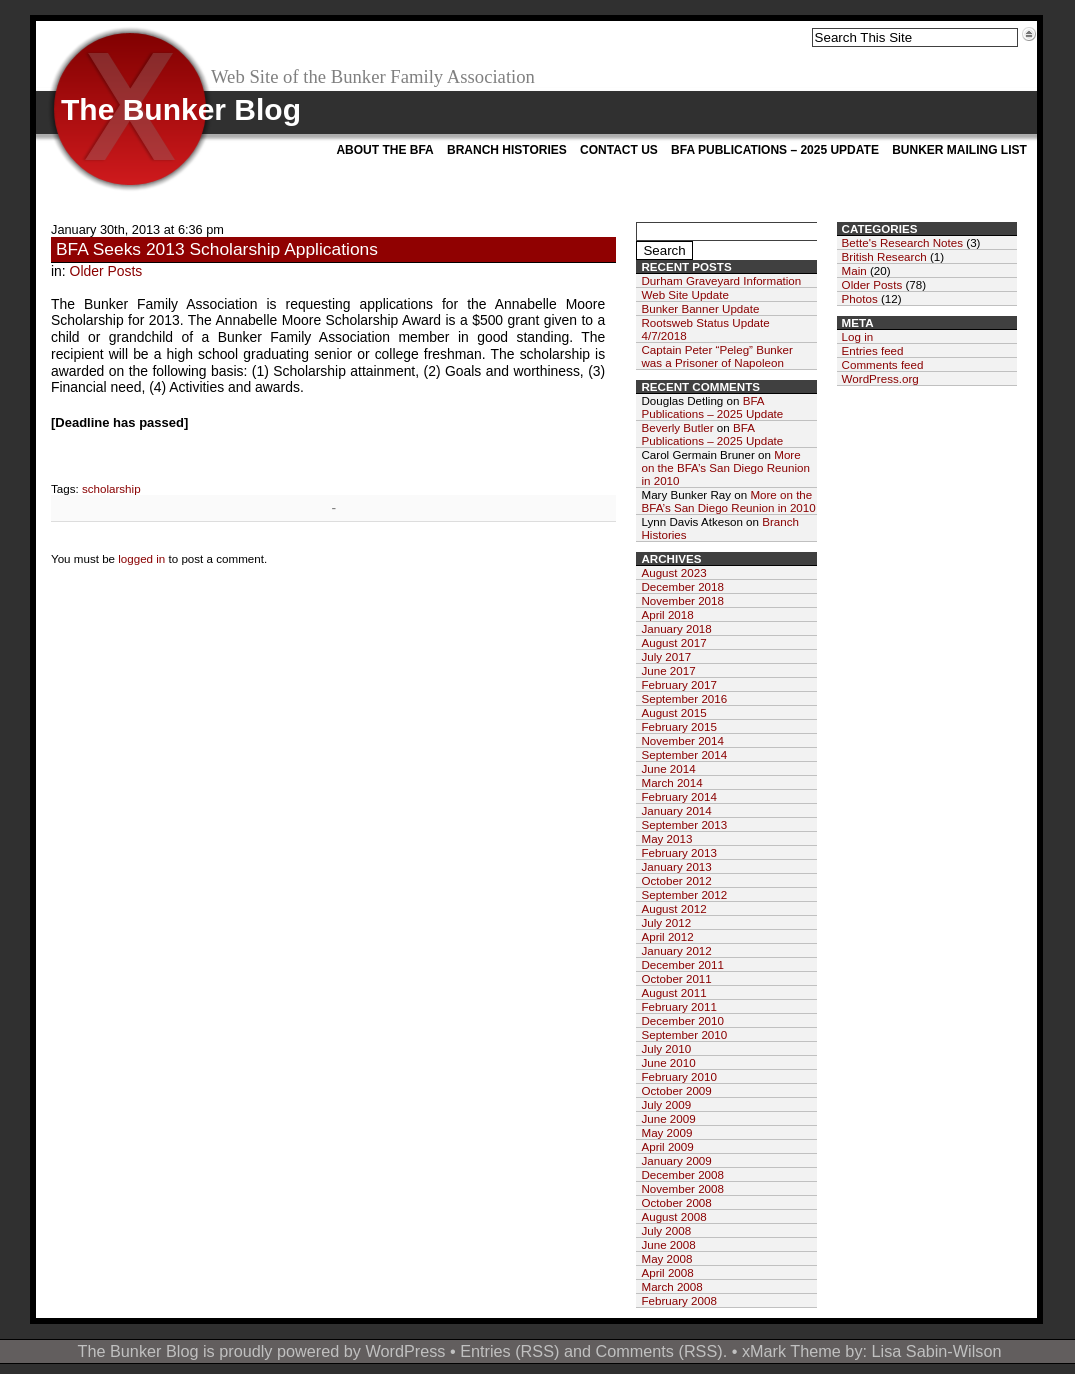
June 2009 (668, 1118)
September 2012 (684, 894)
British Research (884, 256)
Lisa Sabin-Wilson (937, 1351)
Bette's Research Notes (902, 242)
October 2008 (676, 1202)
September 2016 (684, 698)
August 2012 (673, 908)
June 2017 (668, 670)
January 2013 (676, 866)
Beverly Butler (677, 427)
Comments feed (883, 364)
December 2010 (682, 1020)
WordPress (405, 1351)
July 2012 (666, 922)
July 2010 (666, 1048)
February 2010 (678, 1076)
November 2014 (682, 740)
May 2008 (666, 1258)
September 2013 (684, 824)
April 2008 (667, 1272)
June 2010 (668, 1062)
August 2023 (673, 572)
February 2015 (678, 726)
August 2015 (673, 712)
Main (854, 270)
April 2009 (667, 1146)
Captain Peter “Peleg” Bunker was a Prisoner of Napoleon (716, 356)
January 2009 (676, 1160)
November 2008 (682, 1188)
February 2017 (678, 684)
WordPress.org (880, 378)
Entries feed (873, 350)
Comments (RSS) (658, 1351)
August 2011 (673, 992)
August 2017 (673, 642)
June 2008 (668, 1244)
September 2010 (684, 1034)
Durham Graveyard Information (721, 280)
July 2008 (666, 1230)
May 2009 (666, 1132)
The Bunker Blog (181, 109)
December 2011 (682, 964)
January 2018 (676, 628)
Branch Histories (507, 150)
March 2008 (671, 1286)
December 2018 (682, 586)
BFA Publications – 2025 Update (775, 150)
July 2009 (666, 1104)
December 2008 (682, 1174)
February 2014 (678, 796)
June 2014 (668, 768)
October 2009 (676, 1090)
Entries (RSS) (509, 1351)
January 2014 (676, 810)
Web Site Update (684, 294)
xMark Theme (791, 1351)
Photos (860, 298)
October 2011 (676, 978)
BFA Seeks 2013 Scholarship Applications (217, 249)
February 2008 (678, 1300)
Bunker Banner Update (700, 308)
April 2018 (667, 614)
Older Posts (106, 271)
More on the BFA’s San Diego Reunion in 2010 (725, 467)
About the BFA (384, 150)
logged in (141, 558)
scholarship (111, 488)
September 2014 (684, 754)
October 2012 (676, 880)
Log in (858, 336)
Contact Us (619, 150)
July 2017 (666, 656)
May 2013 (666, 838)
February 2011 (678, 1006)
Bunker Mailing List (959, 150)
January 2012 (676, 950)
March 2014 (671, 782)
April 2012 (667, 936)
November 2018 (682, 600)
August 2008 (673, 1216)
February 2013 (678, 852)
